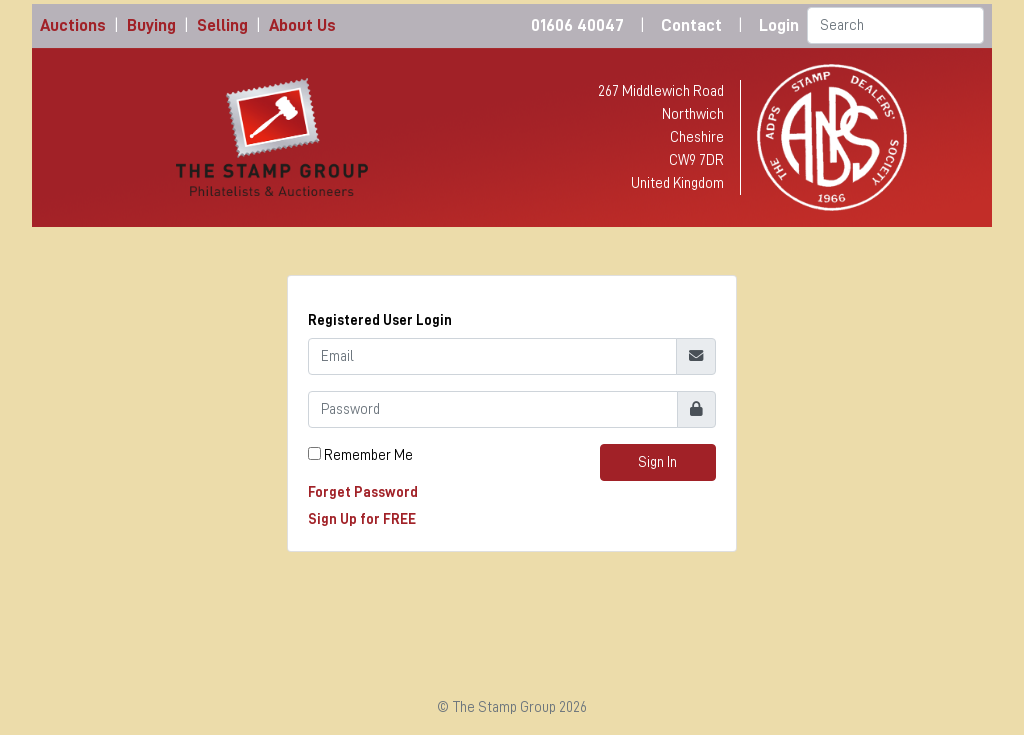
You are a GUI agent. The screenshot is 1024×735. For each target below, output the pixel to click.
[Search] (895, 25)
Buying (151, 25)
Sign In (657, 462)
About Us (302, 25)
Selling (222, 25)
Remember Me (368, 455)
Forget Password (363, 492)
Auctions (73, 25)
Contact (691, 25)
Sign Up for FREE (362, 519)
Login (779, 25)
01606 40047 (577, 25)
